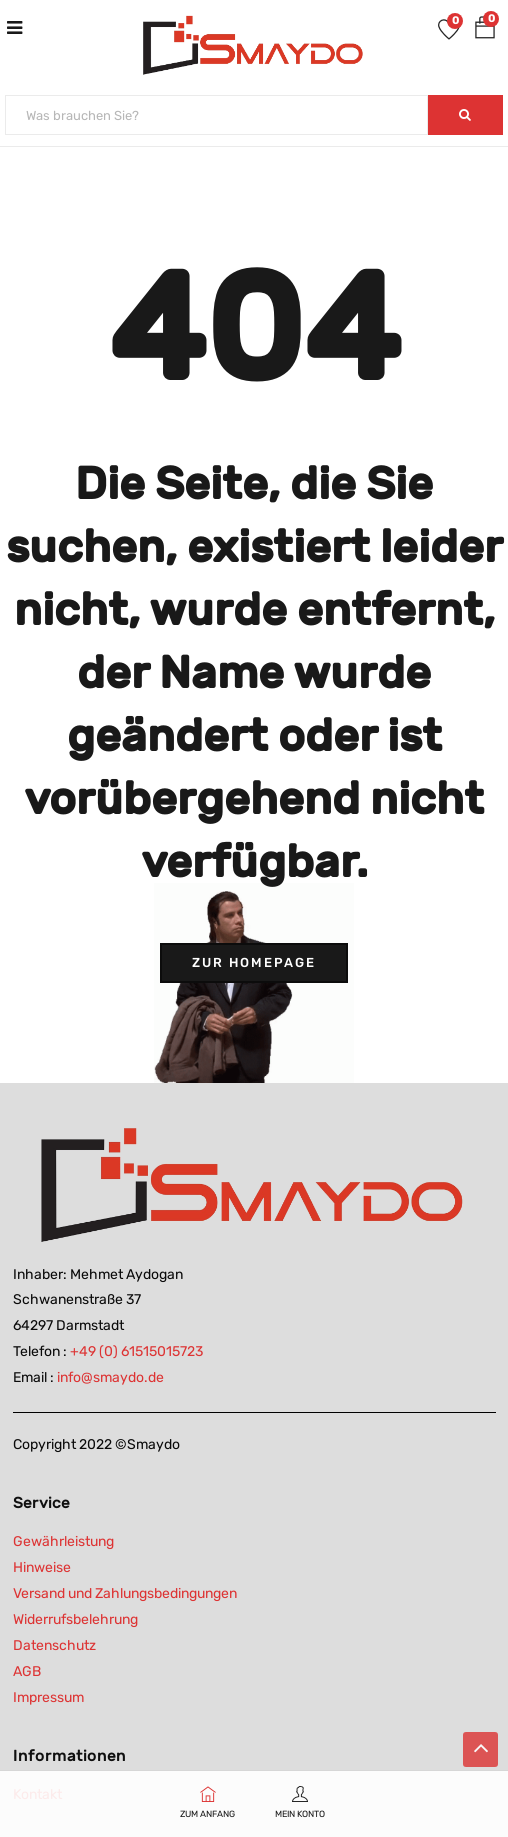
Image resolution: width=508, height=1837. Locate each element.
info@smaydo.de (110, 1377)
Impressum (48, 1697)
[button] (485, 31)
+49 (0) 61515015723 (136, 1351)
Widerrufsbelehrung (75, 1619)
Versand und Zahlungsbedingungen (125, 1593)
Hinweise (42, 1567)
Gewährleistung (63, 1541)
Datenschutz (54, 1645)
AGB (27, 1671)
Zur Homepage (254, 962)
